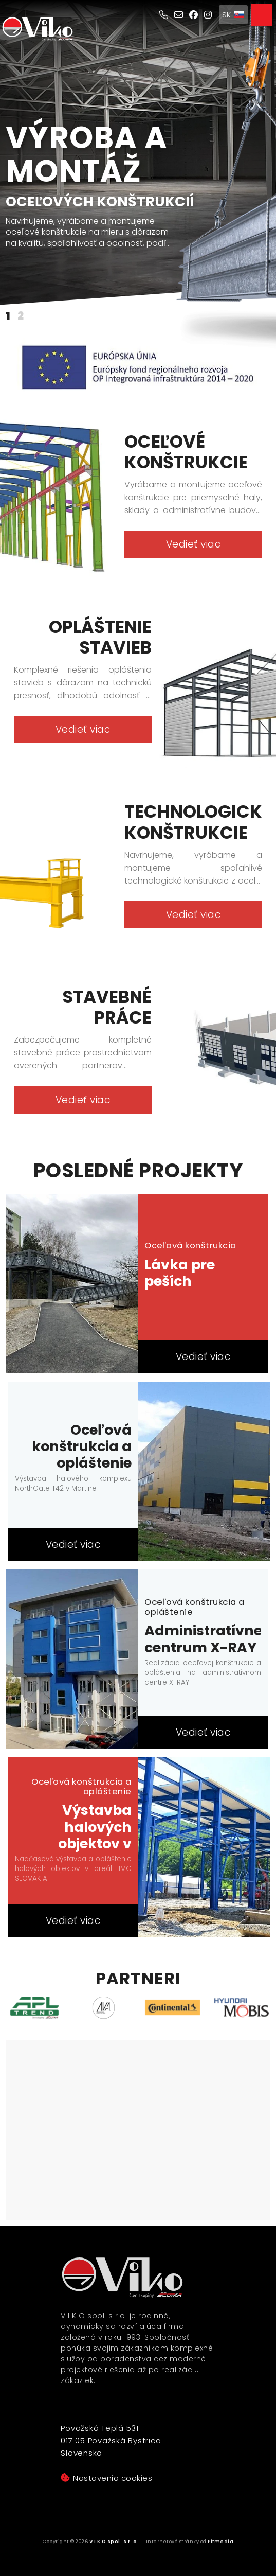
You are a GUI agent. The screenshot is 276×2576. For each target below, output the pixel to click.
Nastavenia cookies (106, 2478)
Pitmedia (220, 2541)
